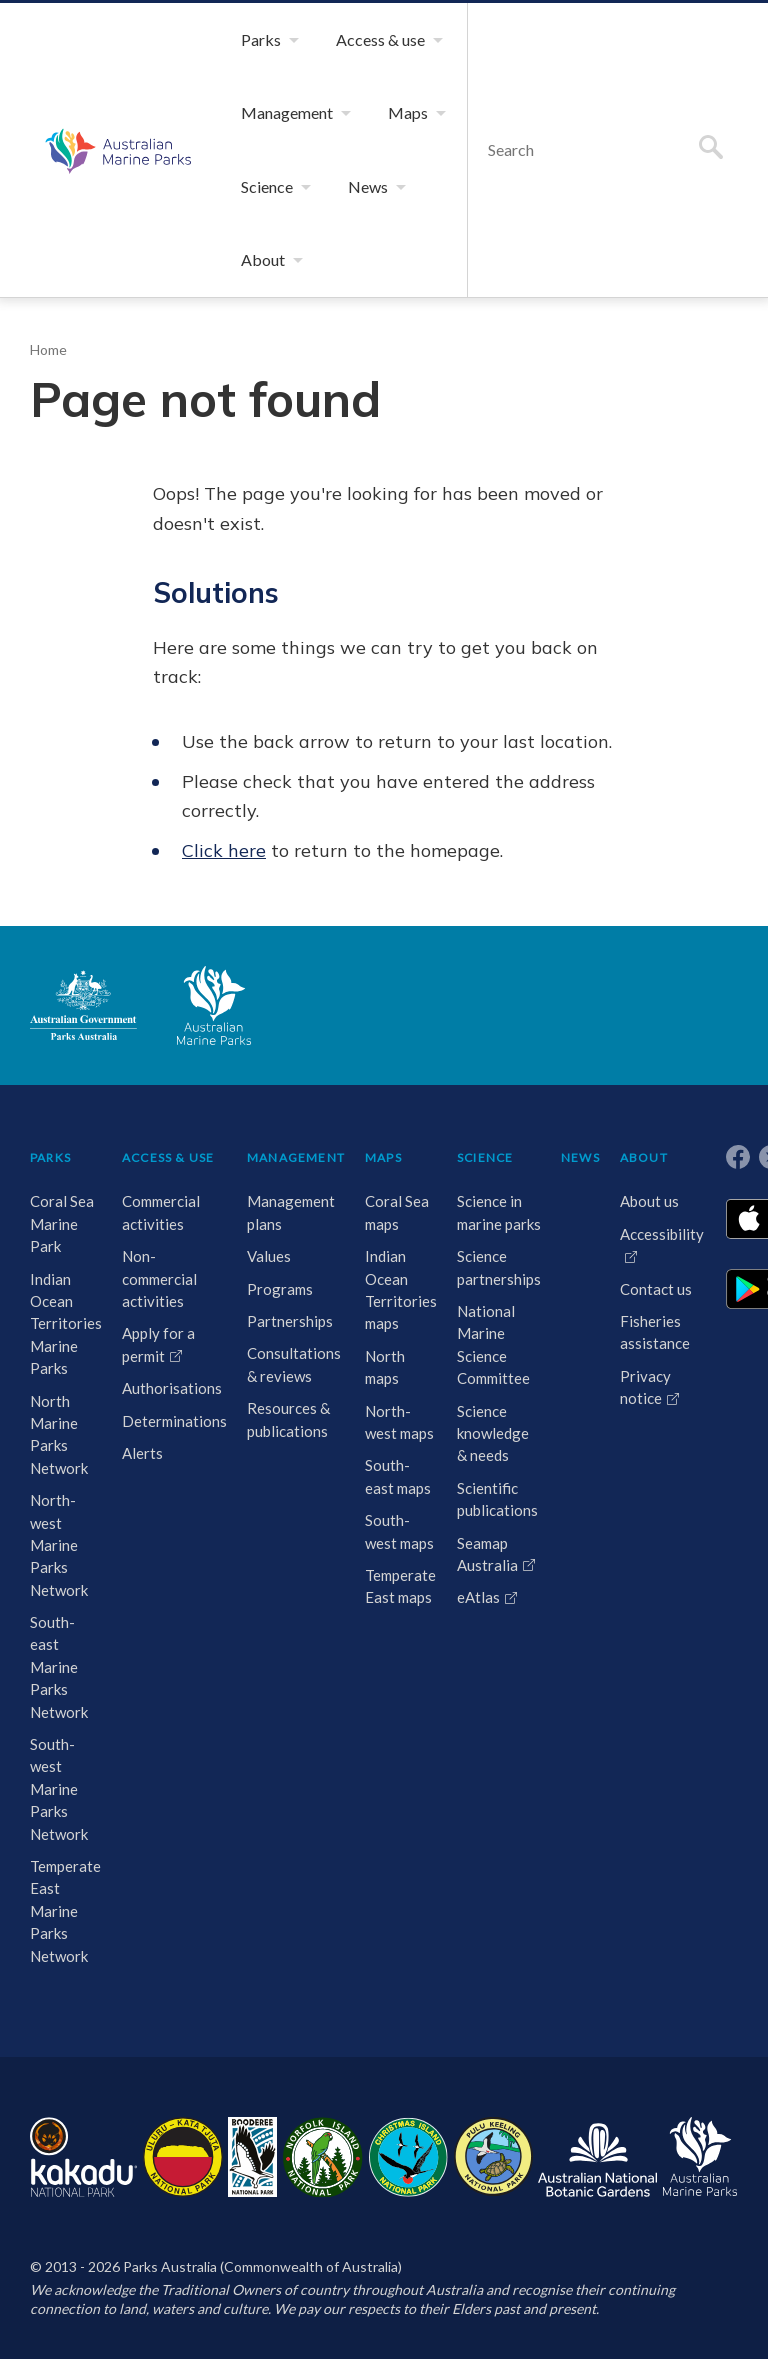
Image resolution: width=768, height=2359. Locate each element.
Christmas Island (408, 2171)
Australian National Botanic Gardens (597, 2171)
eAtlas (473, 1633)
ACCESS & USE (157, 1176)
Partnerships (284, 1334)
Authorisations (168, 1414)
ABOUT (639, 1172)
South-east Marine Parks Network (57, 1680)
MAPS (380, 1172)
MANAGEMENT (291, 1172)
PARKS (53, 1172)
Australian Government (83, 1020)
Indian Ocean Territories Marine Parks (63, 1337)
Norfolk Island (323, 2171)
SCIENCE (483, 1172)
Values (264, 1269)
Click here (219, 865)
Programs (274, 1302)
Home (48, 422)
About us (644, 1214)
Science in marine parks (486, 1237)
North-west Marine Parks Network (57, 1558)
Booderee (252, 2171)
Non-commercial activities (159, 1305)
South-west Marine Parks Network (57, 1802)
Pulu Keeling (493, 2171)
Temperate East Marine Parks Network (65, 1924)
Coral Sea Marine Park (63, 1237)
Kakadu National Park (83, 2171)
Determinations (171, 1446)
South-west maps (383, 1579)
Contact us (651, 1302)
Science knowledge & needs (488, 1469)
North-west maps (382, 1447)
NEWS (575, 1172)
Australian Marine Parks (115, 186)
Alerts (140, 1479)
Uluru (183, 2171)
